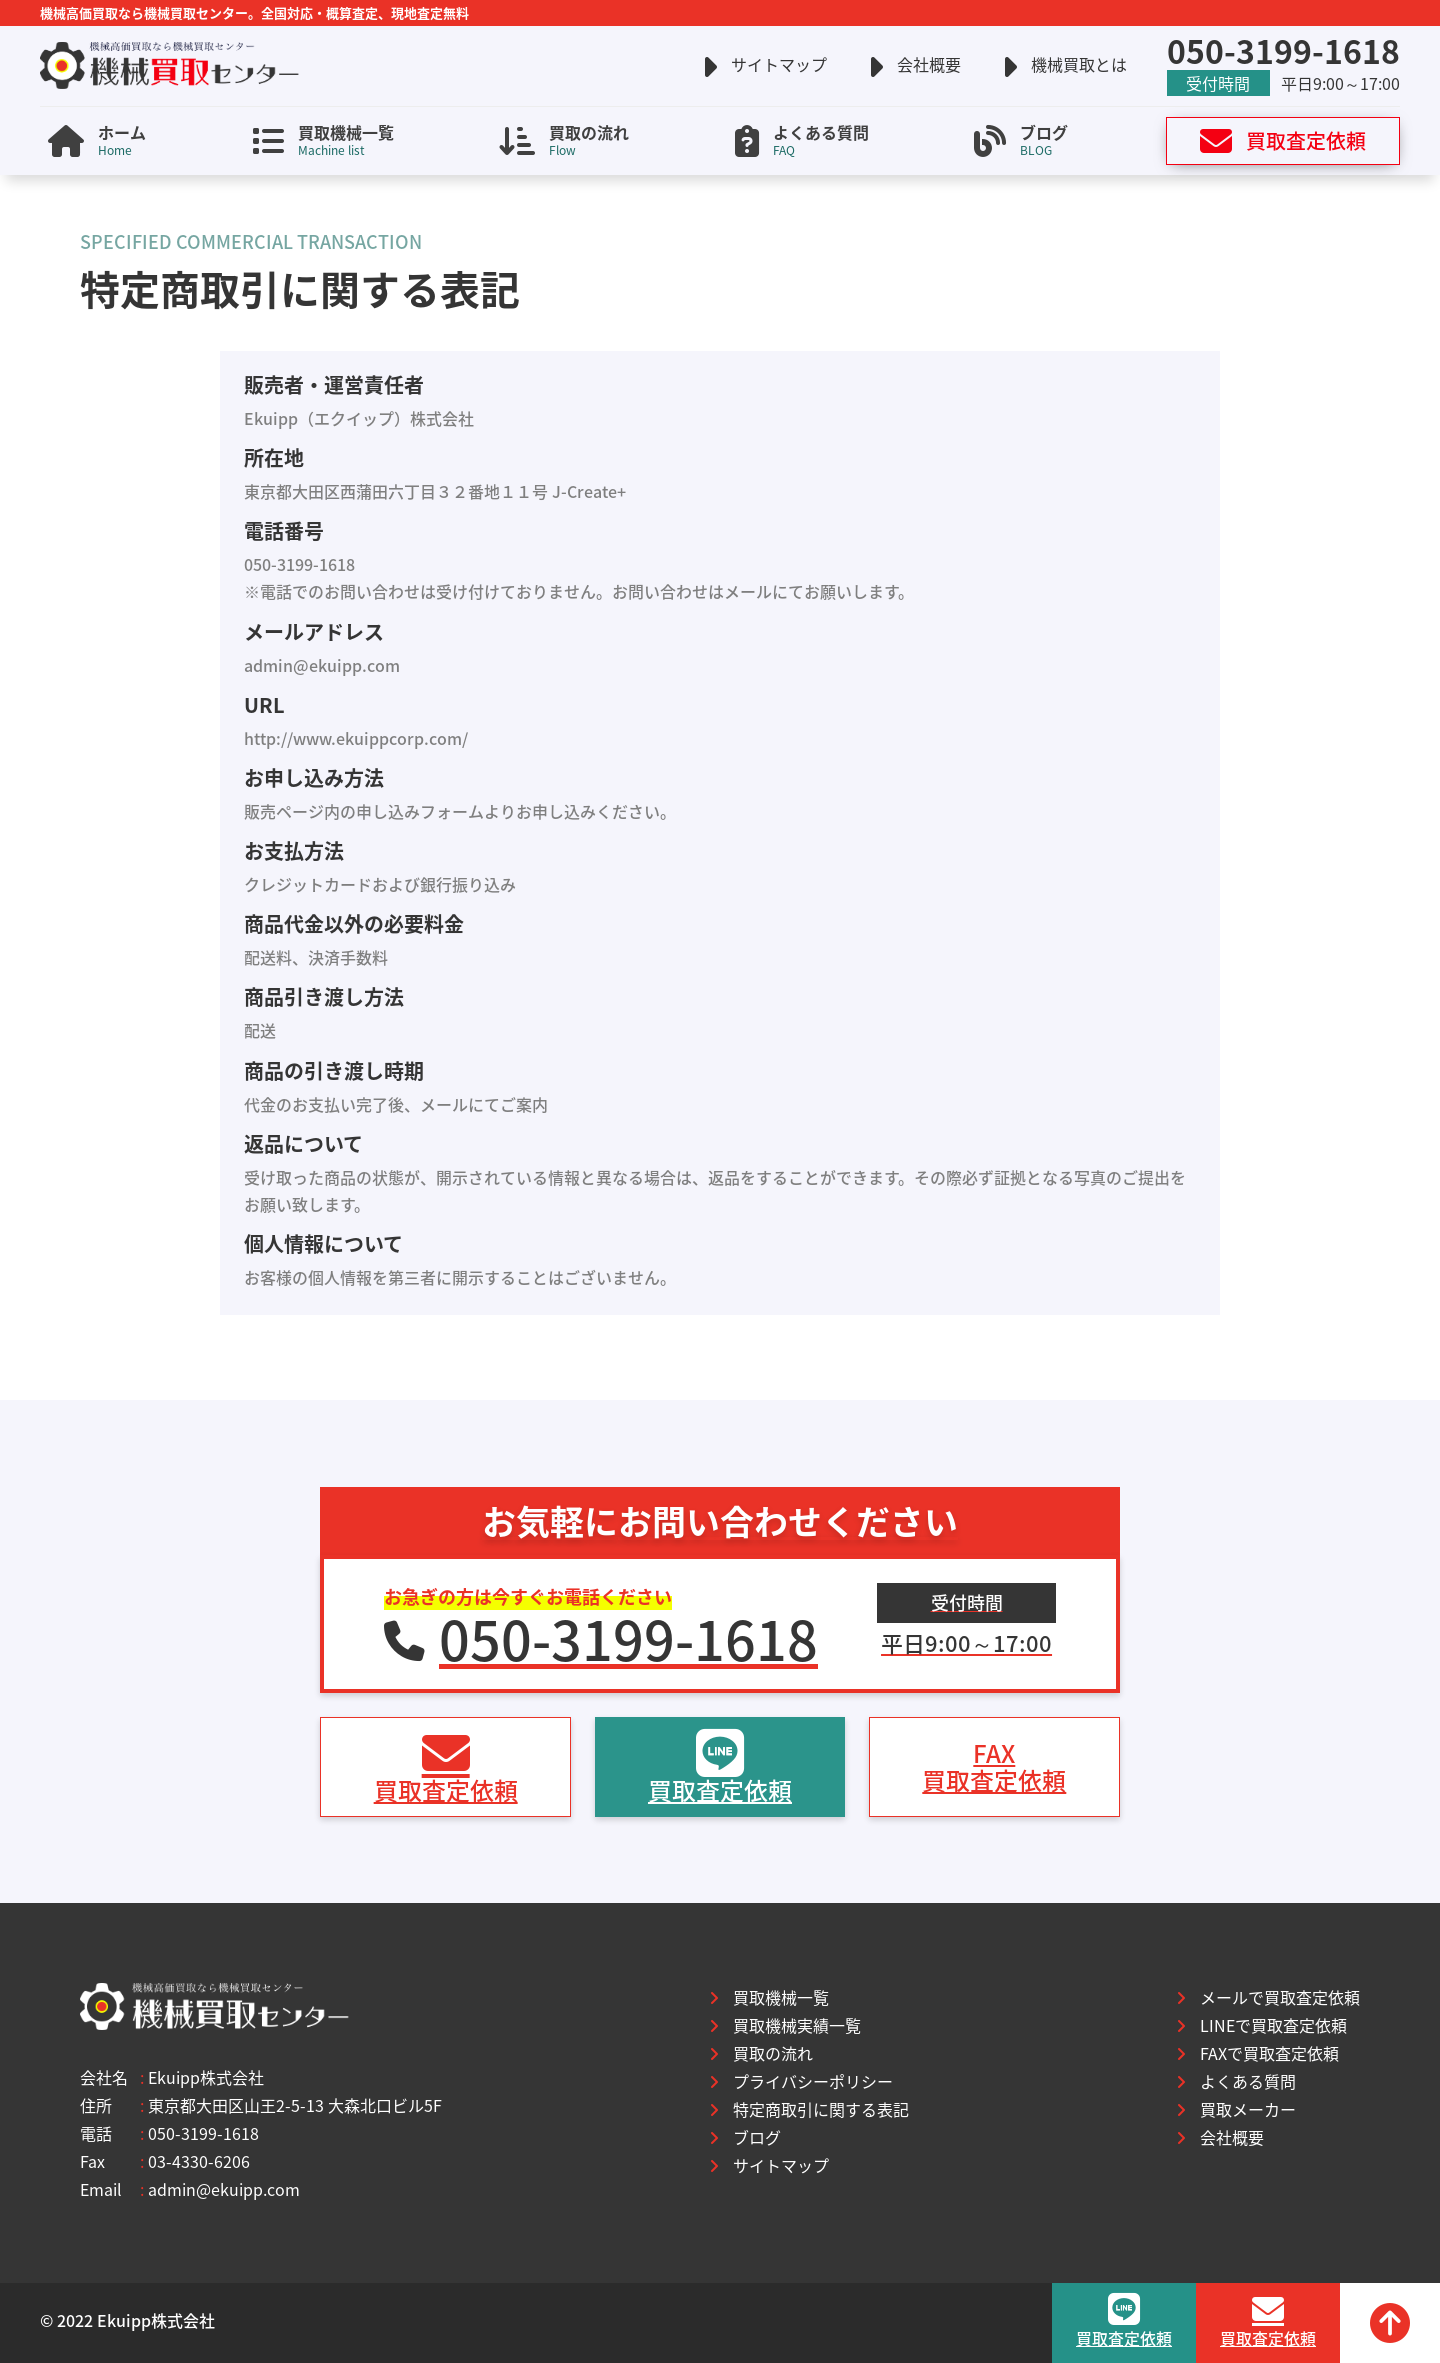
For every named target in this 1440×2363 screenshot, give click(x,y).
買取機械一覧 (769, 1997)
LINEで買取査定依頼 (1261, 2025)
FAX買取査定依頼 (994, 1766)
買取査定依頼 (446, 1768)
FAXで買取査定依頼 (1257, 2053)
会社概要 (914, 67)
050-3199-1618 (199, 2133)
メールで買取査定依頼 (1268, 1997)
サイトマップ (764, 67)
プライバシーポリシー (801, 2081)
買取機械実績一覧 (785, 2025)
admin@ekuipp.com (224, 2189)
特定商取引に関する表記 (809, 2109)
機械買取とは (1064, 67)
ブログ (745, 2137)
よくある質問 (1236, 2081)
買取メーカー (1236, 2109)
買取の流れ (761, 2053)
